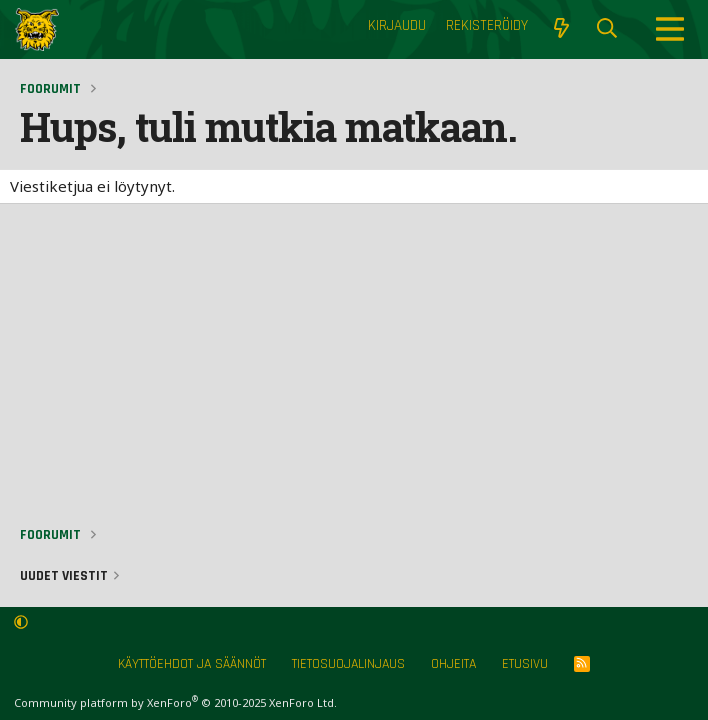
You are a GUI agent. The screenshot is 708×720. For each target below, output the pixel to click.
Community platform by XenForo (175, 702)
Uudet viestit (64, 576)
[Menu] (670, 29)
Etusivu (525, 664)
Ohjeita (453, 664)
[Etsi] (607, 29)
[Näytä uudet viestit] (561, 29)
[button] (21, 623)
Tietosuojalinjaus (348, 664)
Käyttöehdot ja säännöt (192, 664)
